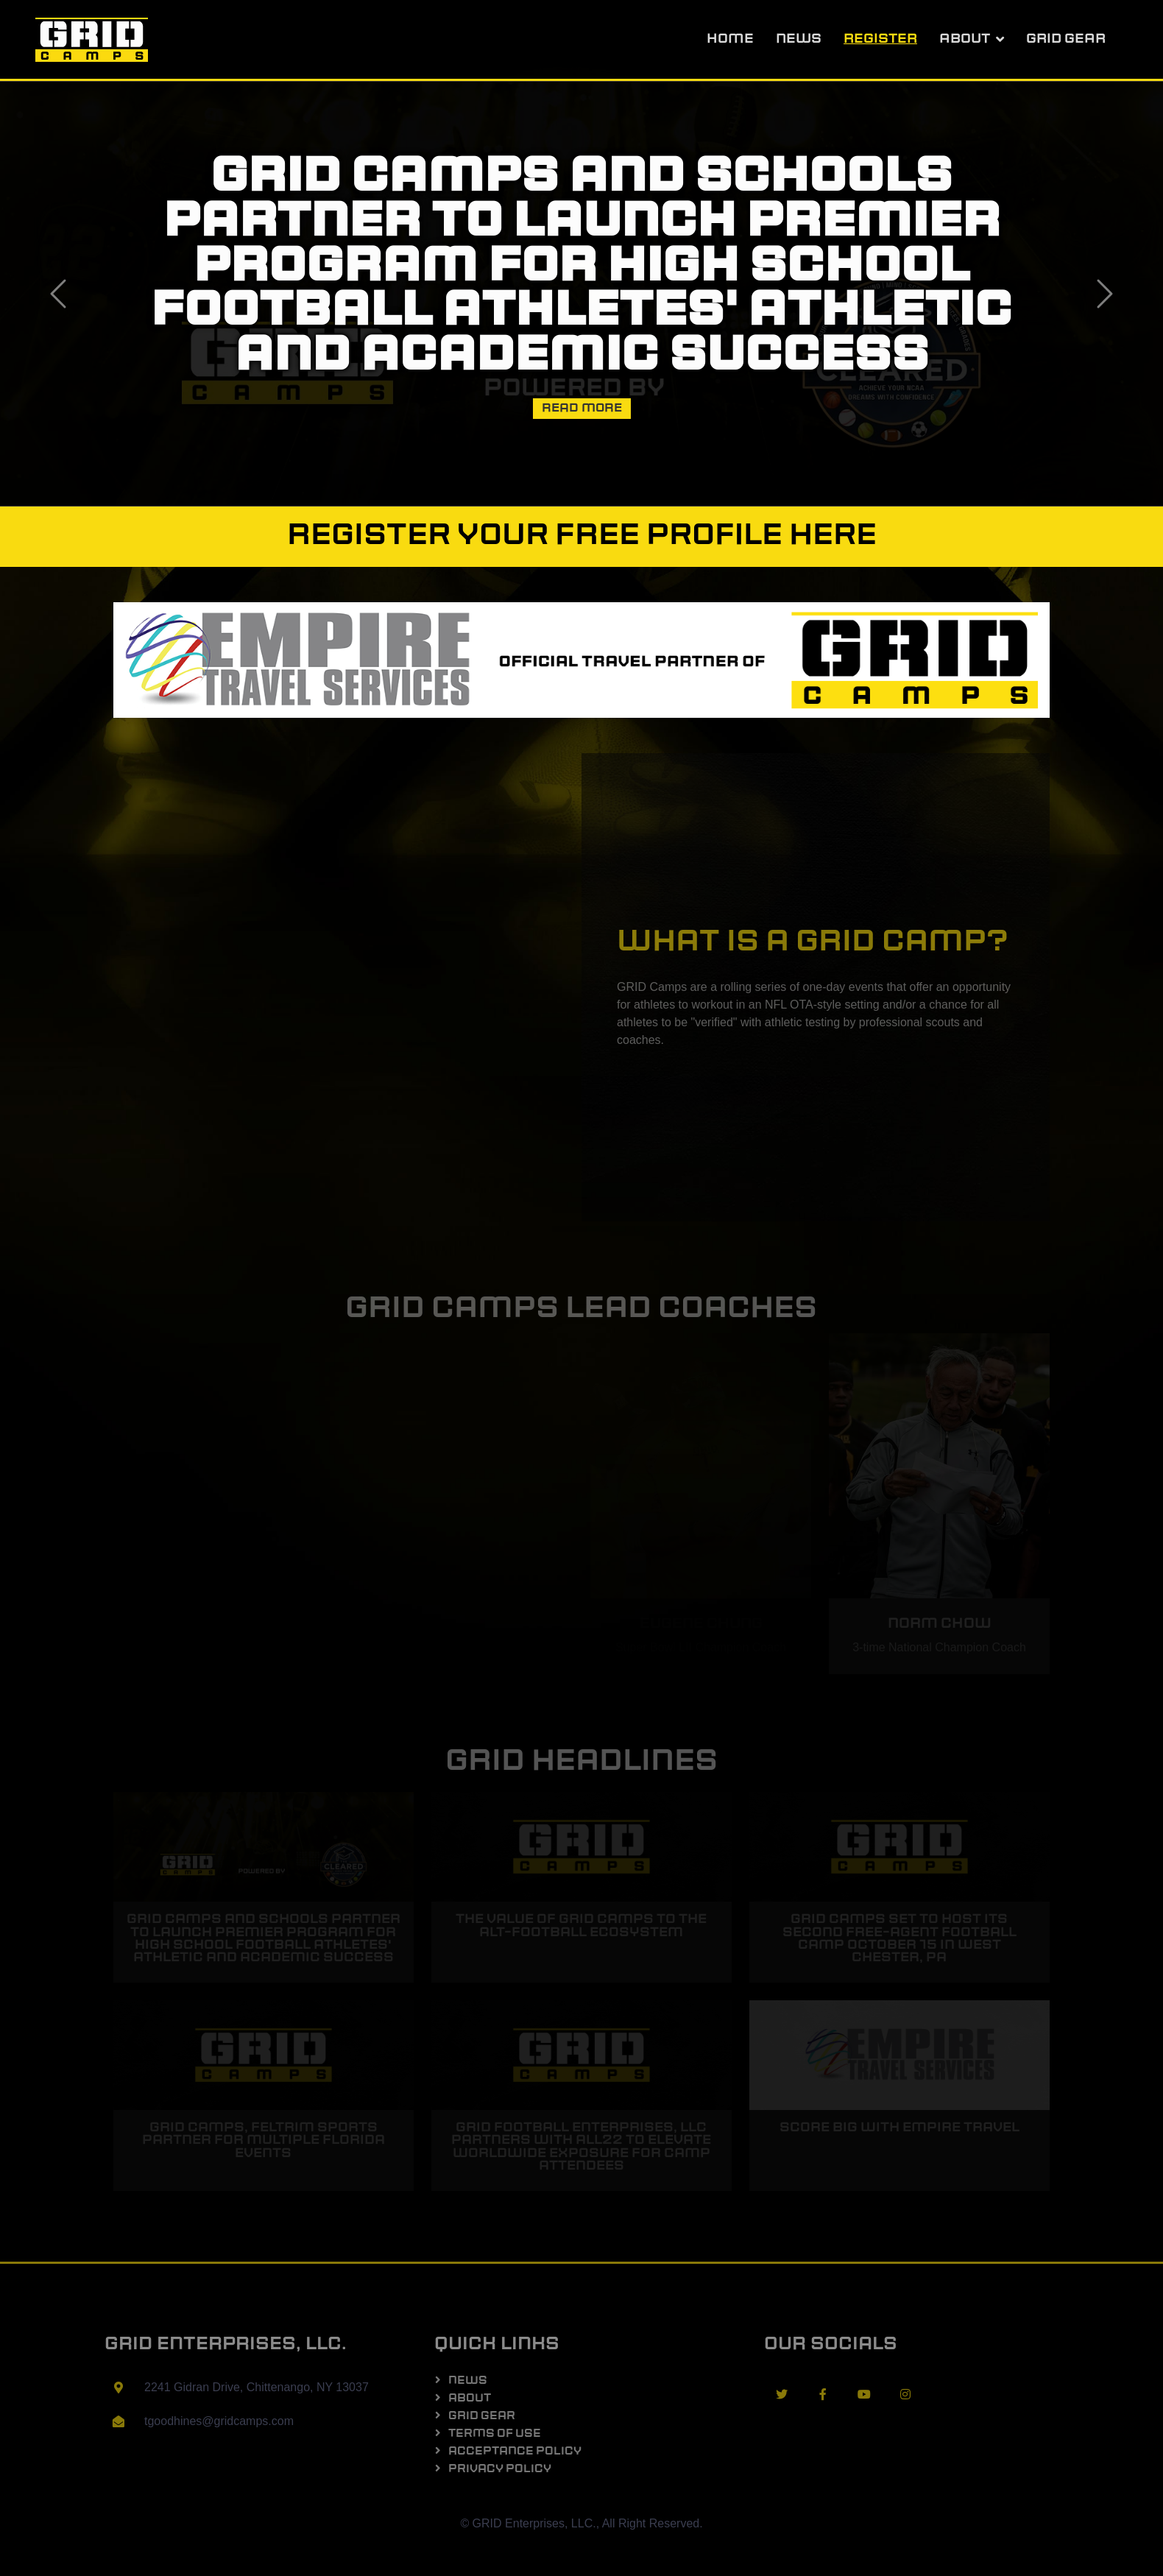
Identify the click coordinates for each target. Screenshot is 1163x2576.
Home (730, 39)
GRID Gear (1066, 39)
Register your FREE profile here (582, 536)
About (964, 39)
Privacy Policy (499, 2469)
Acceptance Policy (515, 2451)
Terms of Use (494, 2434)
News (798, 39)
